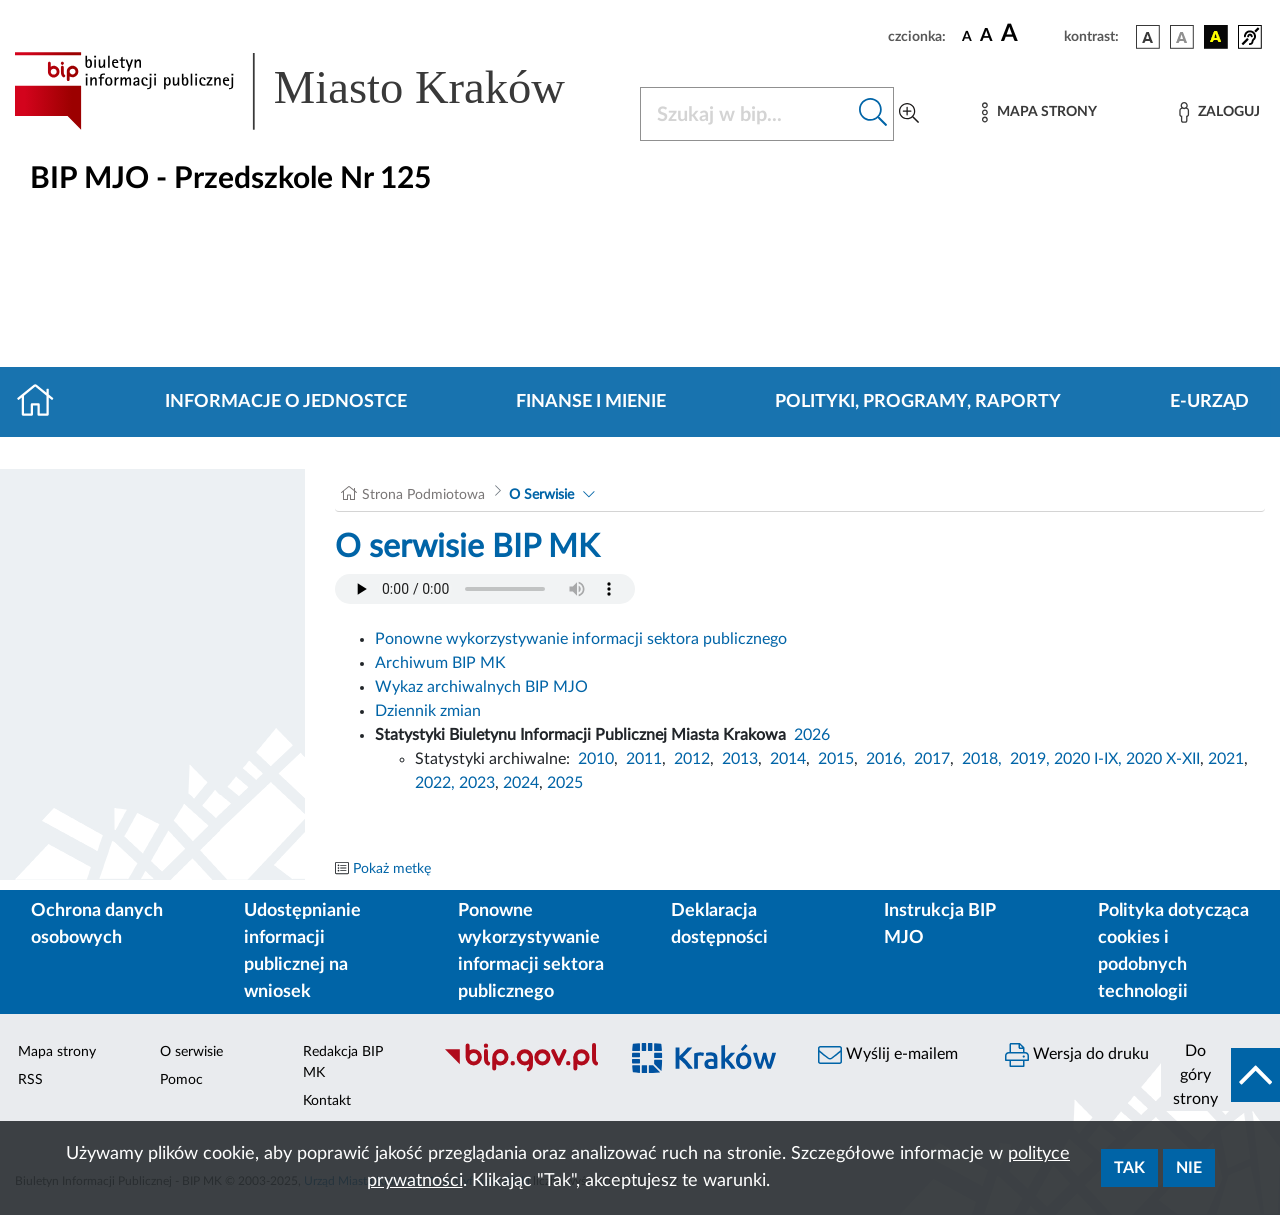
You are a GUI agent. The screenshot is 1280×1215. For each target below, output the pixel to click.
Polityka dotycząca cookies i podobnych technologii (1173, 951)
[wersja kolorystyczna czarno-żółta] (1216, 37)
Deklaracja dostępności (719, 924)
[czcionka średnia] (986, 36)
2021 (1226, 759)
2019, (1030, 759)
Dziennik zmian (428, 711)
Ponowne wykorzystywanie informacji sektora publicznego (581, 639)
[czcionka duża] (1029, 34)
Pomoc (181, 1080)
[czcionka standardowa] (967, 36)
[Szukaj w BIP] (747, 114)
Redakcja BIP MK (343, 1062)
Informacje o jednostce (286, 402)
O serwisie (191, 1052)
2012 (692, 759)
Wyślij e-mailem (888, 1055)
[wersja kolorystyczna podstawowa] (1148, 37)
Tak (1129, 1168)
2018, (982, 759)
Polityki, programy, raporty (918, 402)
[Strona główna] (43, 402)
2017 (932, 759)
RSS (30, 1080)
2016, (886, 759)
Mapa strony (57, 1052)
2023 (477, 783)
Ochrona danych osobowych (97, 924)
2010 (596, 759)
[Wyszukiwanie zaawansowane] (909, 114)
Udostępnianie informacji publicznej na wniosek (302, 951)
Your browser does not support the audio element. (485, 589)
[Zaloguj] (1219, 112)
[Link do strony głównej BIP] (315, 91)
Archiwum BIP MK (440, 663)
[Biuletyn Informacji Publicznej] (520, 1069)
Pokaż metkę (392, 869)
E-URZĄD (1209, 402)
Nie (1189, 1168)
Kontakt (327, 1101)
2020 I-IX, (1088, 759)
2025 (565, 783)
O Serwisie (541, 495)
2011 (644, 759)
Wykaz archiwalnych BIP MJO (481, 687)
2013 (740, 759)
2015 (836, 759)
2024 (521, 783)
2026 (812, 735)
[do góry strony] (1220, 1075)
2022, (437, 783)
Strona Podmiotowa (423, 495)
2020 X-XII (1163, 759)
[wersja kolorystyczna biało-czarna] (1182, 37)
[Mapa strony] (1039, 112)
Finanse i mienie (591, 402)
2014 (788, 759)
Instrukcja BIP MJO (939, 924)
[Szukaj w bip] (873, 114)
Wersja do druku (1077, 1055)
